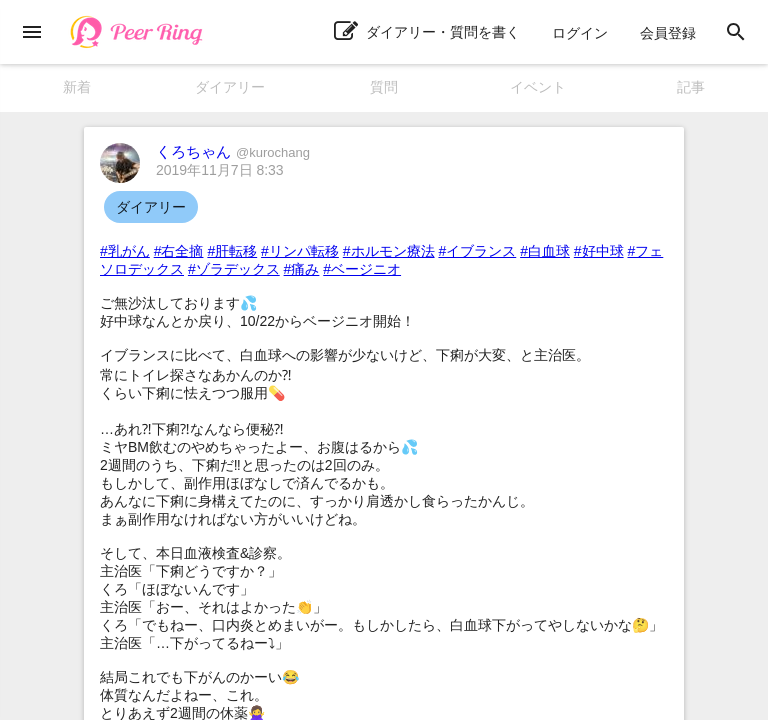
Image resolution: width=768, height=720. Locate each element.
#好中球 (599, 251)
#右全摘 (179, 251)
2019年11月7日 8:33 (220, 170)
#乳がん (125, 251)
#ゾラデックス (234, 269)
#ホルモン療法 (389, 251)
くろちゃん (233, 151)
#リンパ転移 (300, 251)
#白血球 (545, 251)
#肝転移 (232, 251)
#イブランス (477, 251)
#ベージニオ (362, 269)
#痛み (302, 269)
